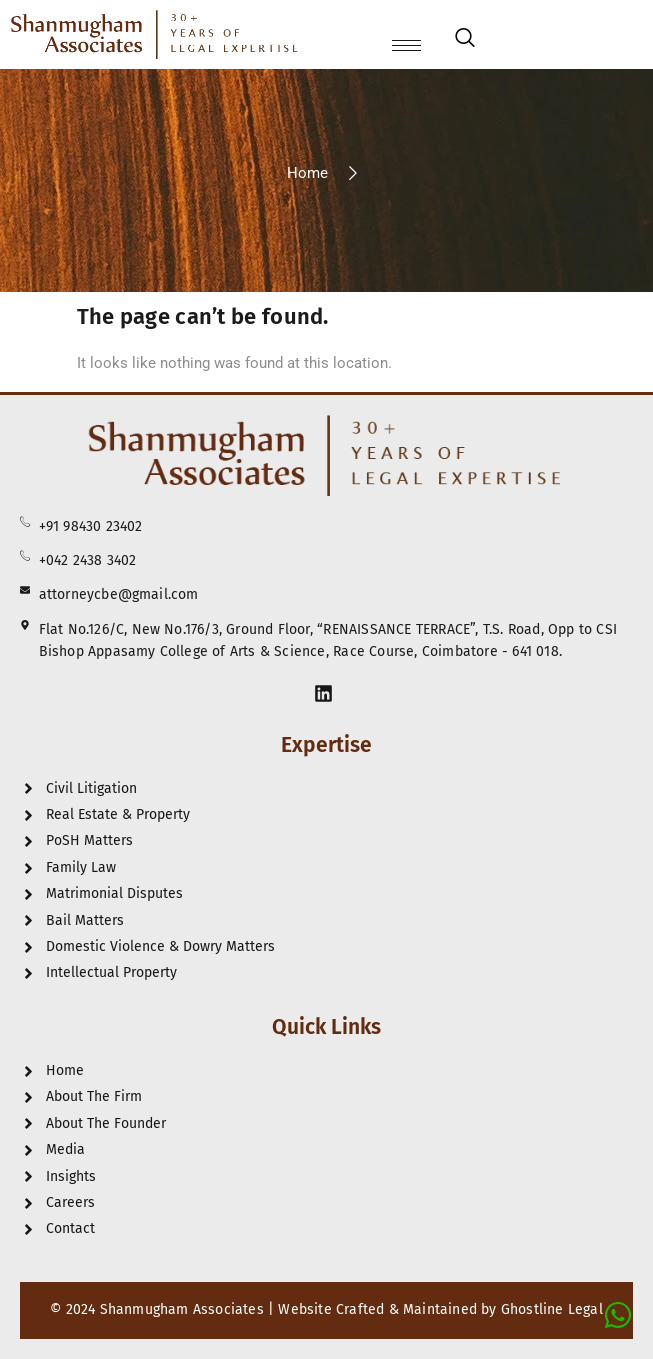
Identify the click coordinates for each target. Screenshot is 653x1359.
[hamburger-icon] (406, 45)
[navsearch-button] (464, 41)
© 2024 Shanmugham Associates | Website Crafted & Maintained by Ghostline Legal (326, 1309)
